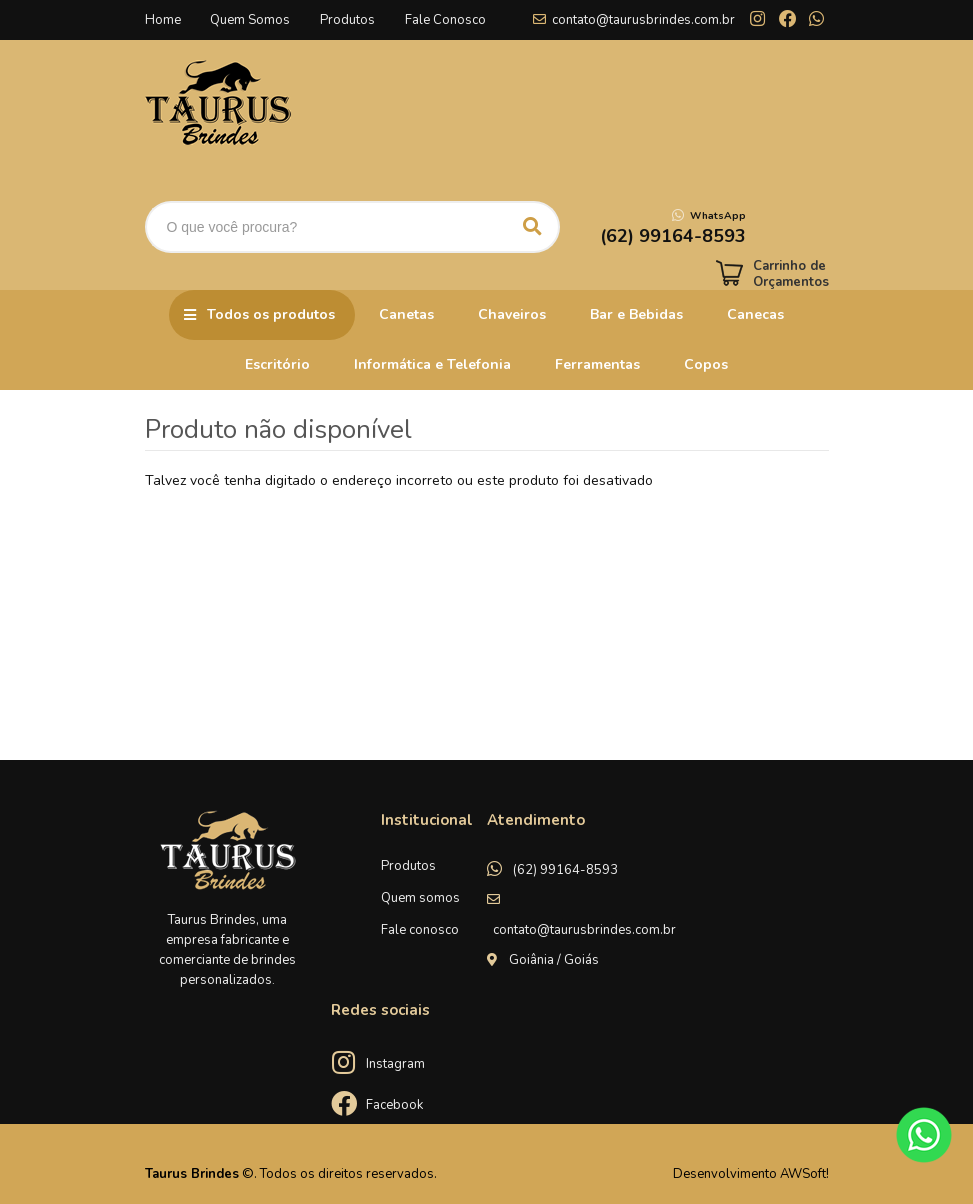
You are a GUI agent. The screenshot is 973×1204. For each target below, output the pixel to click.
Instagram (395, 1064)
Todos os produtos (271, 314)
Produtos (348, 20)
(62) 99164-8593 (565, 870)
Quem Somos (251, 20)
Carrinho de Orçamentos (791, 274)
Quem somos (420, 898)
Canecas (755, 314)
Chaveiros (512, 314)
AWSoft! (804, 1174)
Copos (706, 364)
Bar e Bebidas (636, 314)
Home (163, 20)
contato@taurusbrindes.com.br (643, 20)
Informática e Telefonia (432, 364)
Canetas (406, 314)
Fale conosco (420, 930)
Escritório (277, 364)
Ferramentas (597, 364)
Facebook (394, 1105)
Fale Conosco (446, 20)
